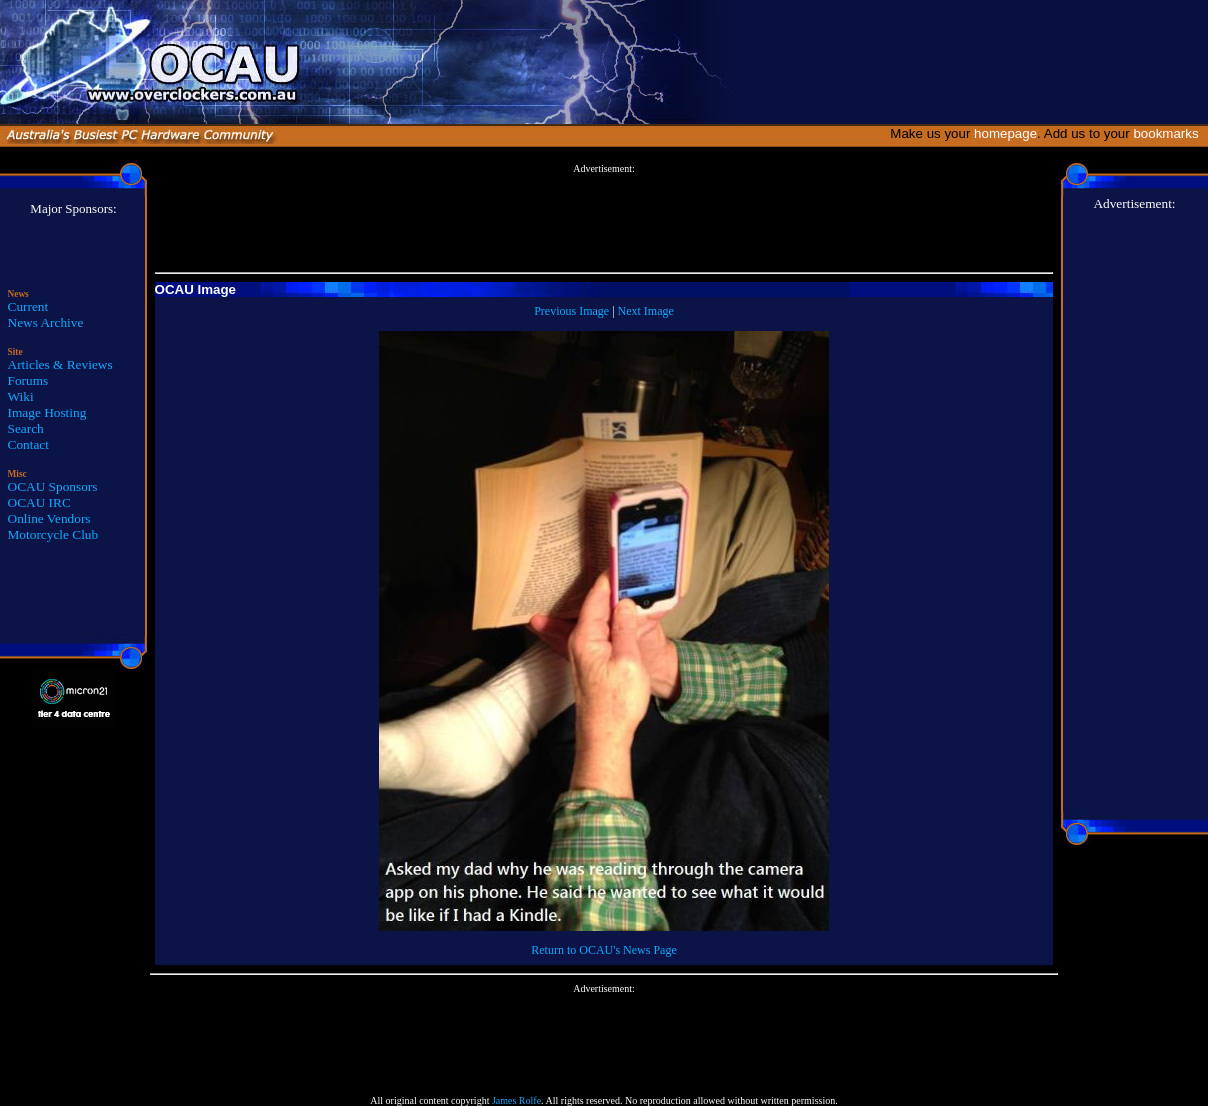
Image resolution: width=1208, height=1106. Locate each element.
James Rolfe (516, 1100)
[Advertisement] (604, 219)
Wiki (21, 396)
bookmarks (1169, 133)
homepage (1005, 133)
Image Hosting (47, 412)
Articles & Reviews (60, 364)
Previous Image (571, 311)
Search (26, 428)
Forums (28, 380)
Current (28, 306)
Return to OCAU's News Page (603, 950)
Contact (28, 444)
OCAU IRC (39, 502)
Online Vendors (49, 518)
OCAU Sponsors (53, 486)
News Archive (46, 322)
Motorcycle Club (53, 534)
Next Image (646, 311)
